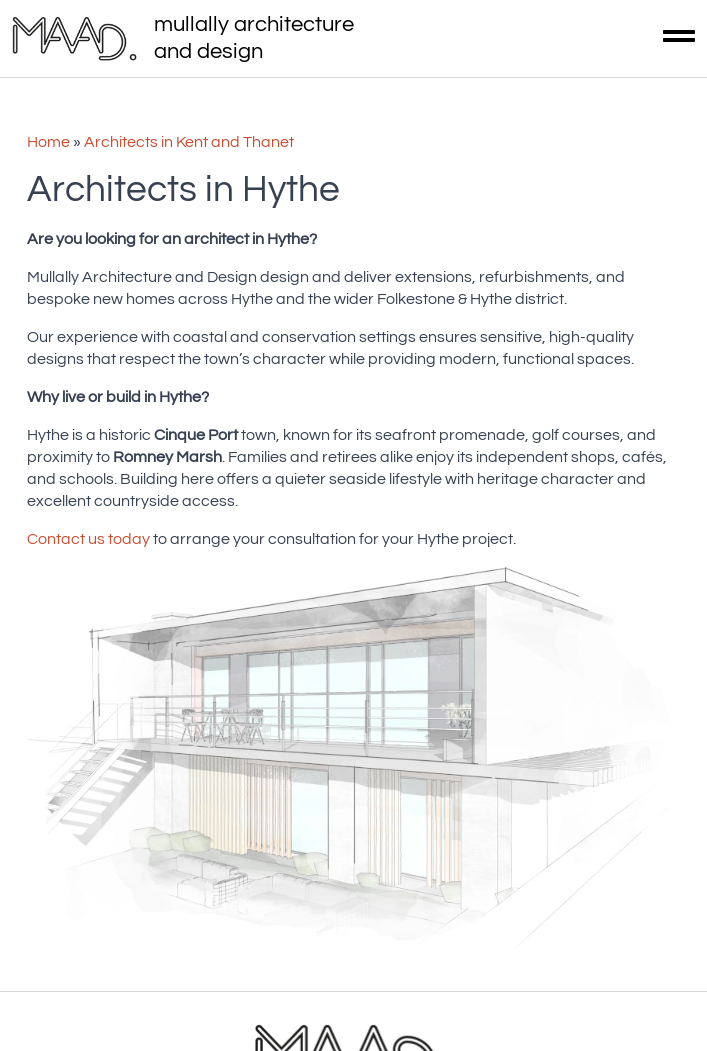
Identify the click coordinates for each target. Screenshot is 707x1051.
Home (48, 142)
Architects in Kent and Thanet (189, 142)
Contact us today (88, 539)
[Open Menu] (679, 39)
